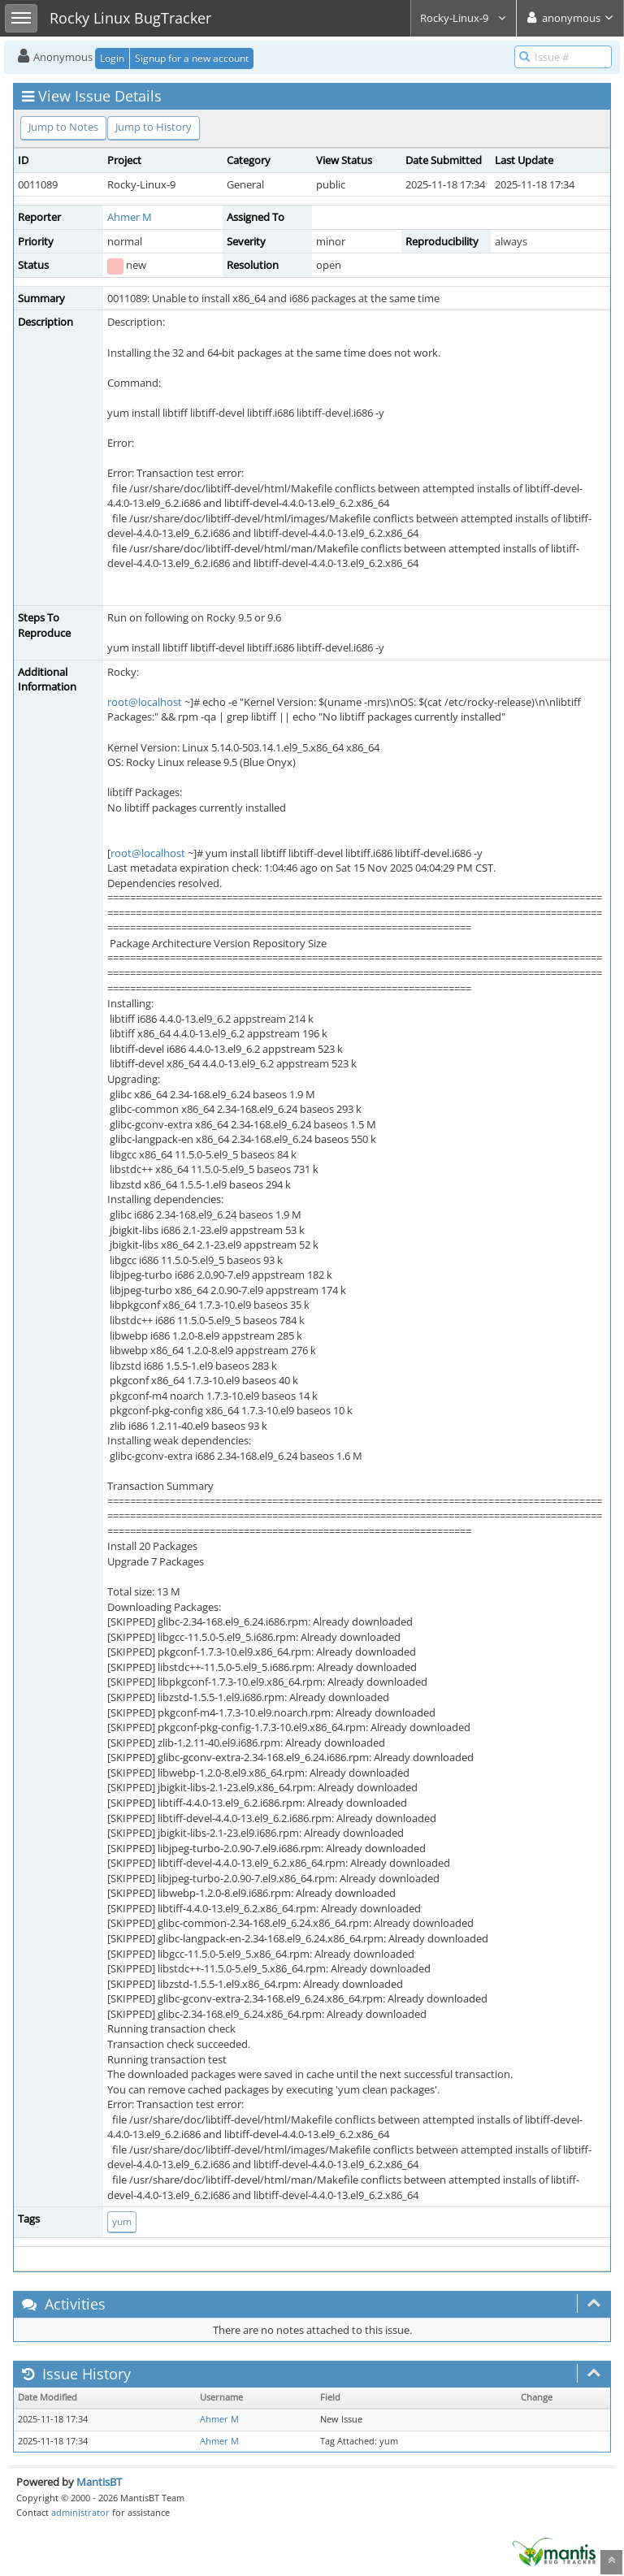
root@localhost (144, 702)
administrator (80, 2512)
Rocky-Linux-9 (463, 18)
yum (122, 2221)
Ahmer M (129, 217)
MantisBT (99, 2481)
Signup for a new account (192, 58)
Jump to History (153, 126)
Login (112, 58)
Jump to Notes (63, 126)
